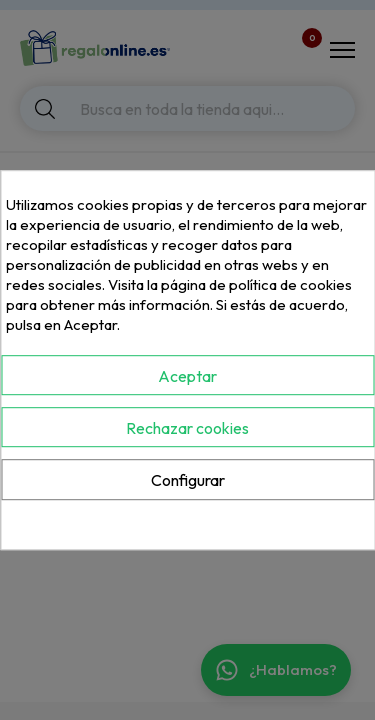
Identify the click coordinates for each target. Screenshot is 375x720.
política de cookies (290, 284)
